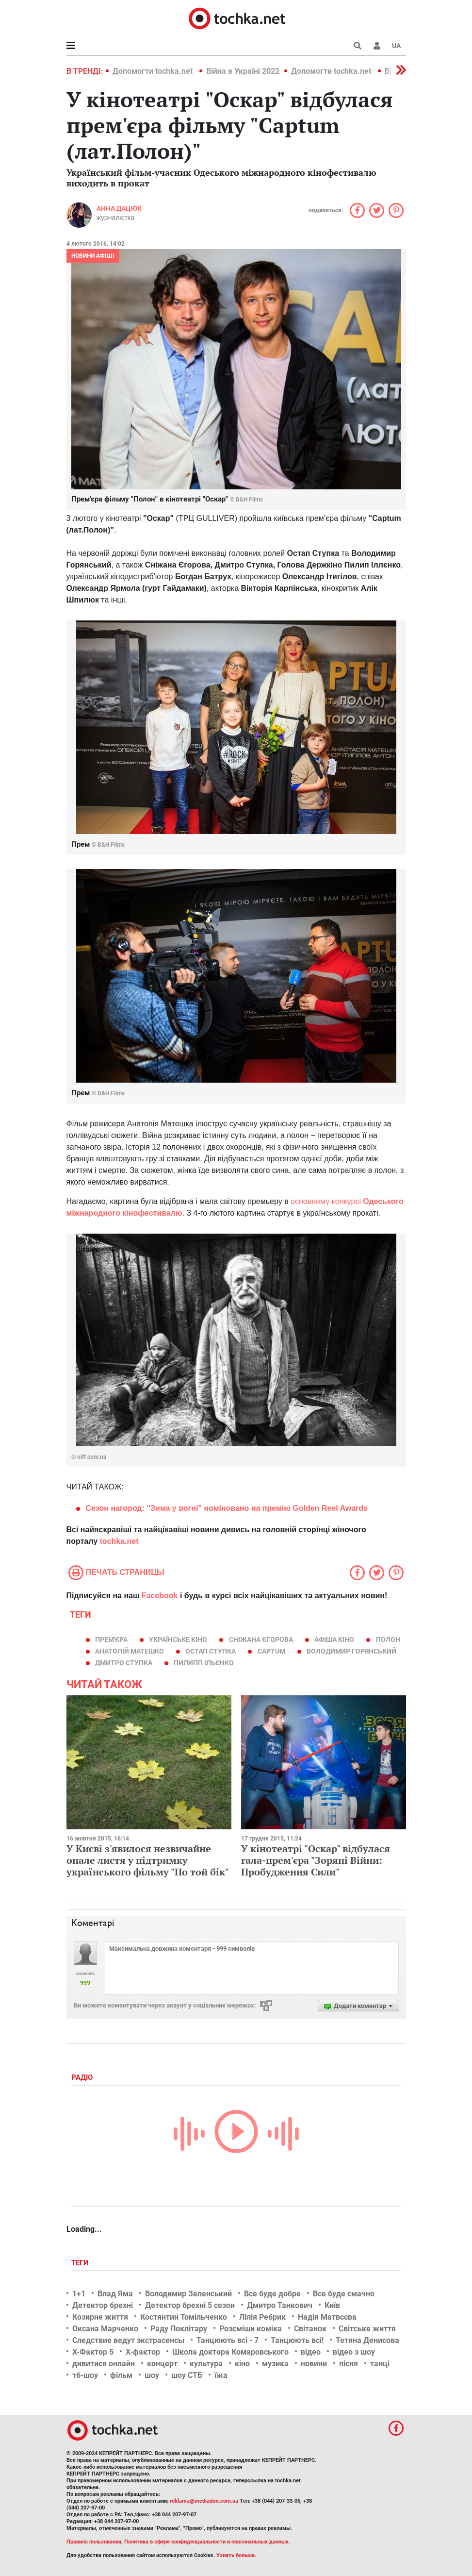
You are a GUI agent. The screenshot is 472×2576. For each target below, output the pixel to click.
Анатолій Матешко (129, 1651)
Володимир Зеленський (188, 2293)
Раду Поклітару (178, 2328)
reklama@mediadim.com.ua (204, 2501)
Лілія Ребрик (262, 2317)
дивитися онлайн (103, 2363)
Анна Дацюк (119, 208)
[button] (377, 45)
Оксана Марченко (105, 2328)
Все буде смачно (343, 2293)
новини (314, 2363)
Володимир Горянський (351, 1651)
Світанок (310, 2328)
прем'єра (111, 1639)
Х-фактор (143, 2352)
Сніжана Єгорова (261, 1639)
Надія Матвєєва (327, 2317)
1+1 (78, 2293)
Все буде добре (272, 2293)
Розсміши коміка (250, 2328)
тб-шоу (85, 2375)
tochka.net (119, 1541)
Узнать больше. (236, 2555)
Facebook (160, 1595)
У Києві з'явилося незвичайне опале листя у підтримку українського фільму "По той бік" (147, 1860)
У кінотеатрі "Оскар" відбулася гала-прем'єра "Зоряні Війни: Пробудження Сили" (315, 1860)
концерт (162, 2363)
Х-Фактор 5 (93, 2352)
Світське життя (367, 2328)
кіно (242, 2363)
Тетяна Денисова (367, 2340)
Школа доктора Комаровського (230, 2352)
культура (206, 2363)
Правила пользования (93, 2542)
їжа (221, 2375)
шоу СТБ (186, 2375)
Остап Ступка (210, 1651)
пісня (348, 2363)
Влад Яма (115, 2293)
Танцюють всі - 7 (227, 2340)
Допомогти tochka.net (154, 71)
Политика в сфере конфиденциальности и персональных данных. (207, 2542)
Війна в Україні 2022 (242, 71)
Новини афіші (92, 255)
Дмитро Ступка (123, 1663)
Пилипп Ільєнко (204, 1663)
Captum (271, 1651)
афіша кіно (334, 1639)
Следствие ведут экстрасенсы (128, 2340)
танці (380, 2363)
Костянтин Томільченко (183, 2317)
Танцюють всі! (297, 2340)
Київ (332, 2305)
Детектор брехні (102, 2305)
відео (311, 2352)
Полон (388, 1639)
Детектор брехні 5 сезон (190, 2305)
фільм (121, 2375)
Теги (81, 2262)
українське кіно (178, 1639)
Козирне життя (100, 2317)
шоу (152, 2375)
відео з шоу (354, 2352)
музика (275, 2363)
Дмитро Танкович (279, 2305)
